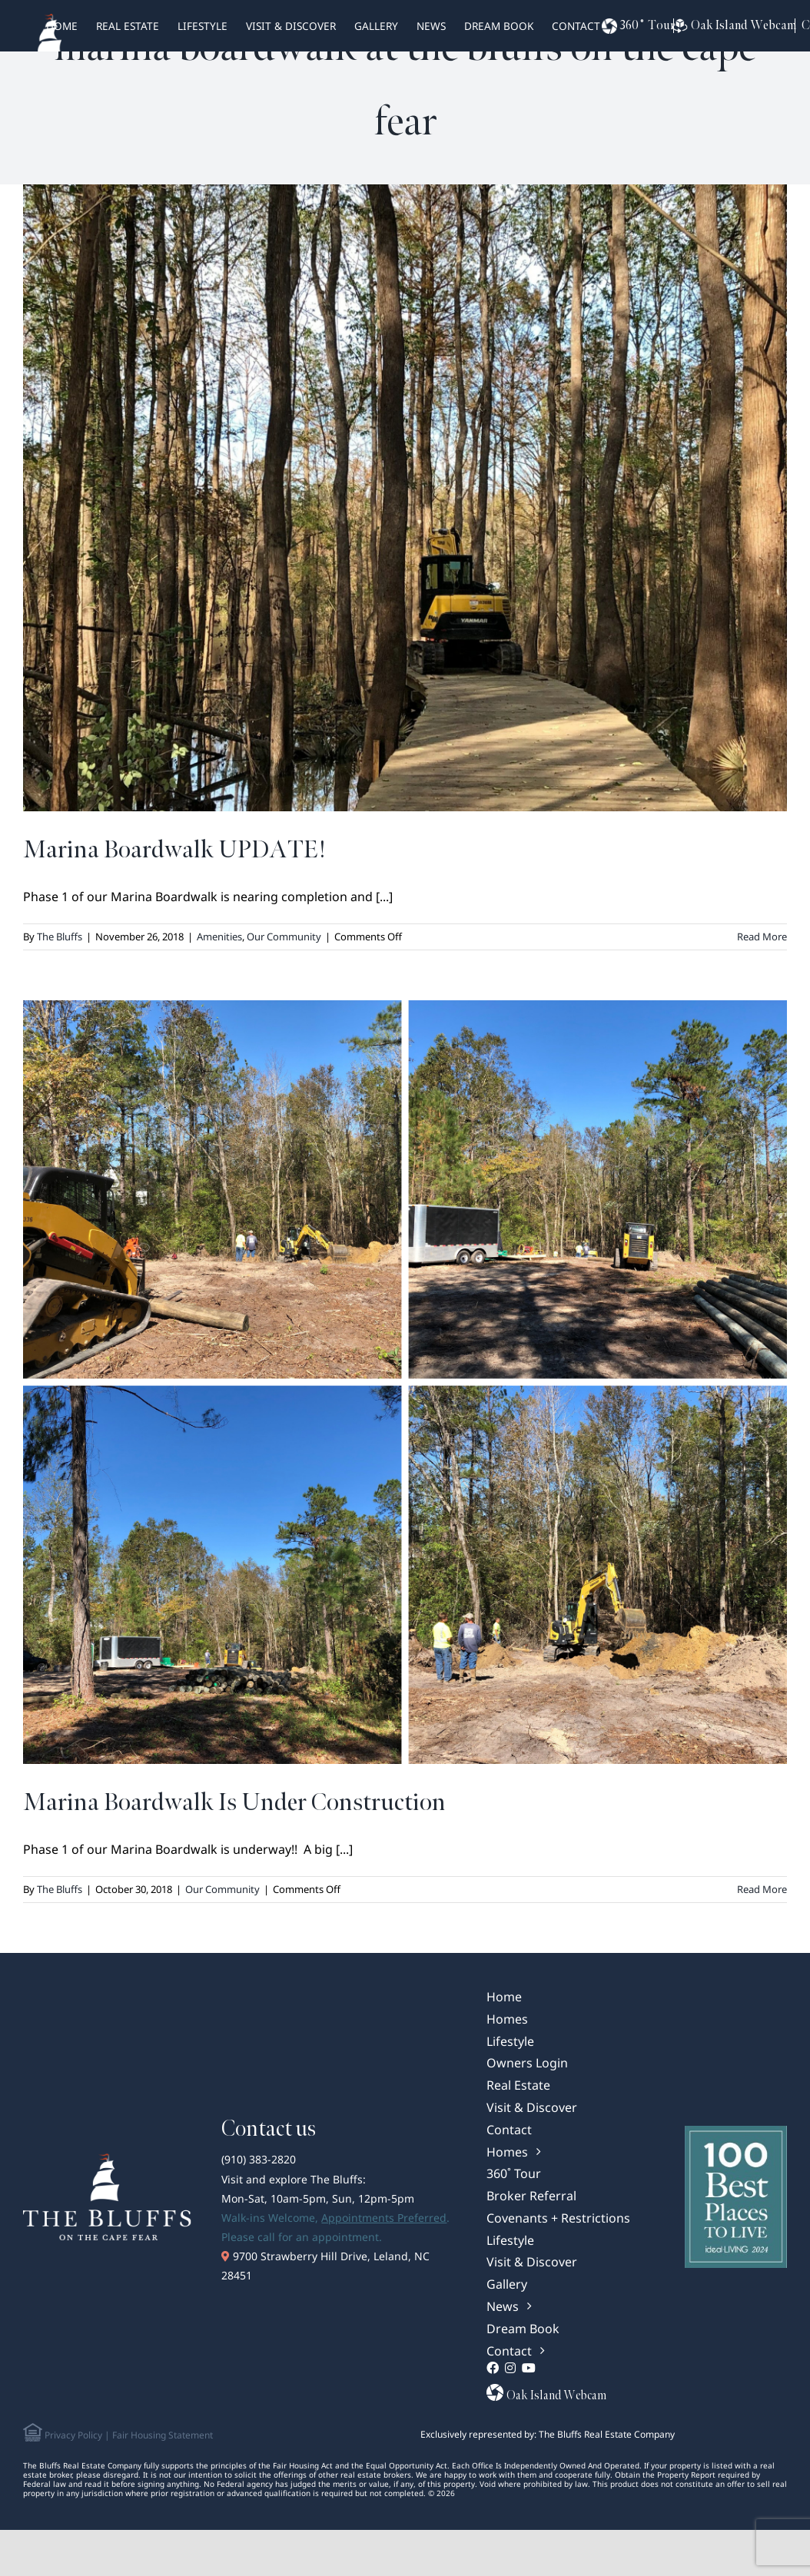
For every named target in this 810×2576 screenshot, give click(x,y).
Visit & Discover (291, 25)
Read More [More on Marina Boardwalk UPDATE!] (762, 936)
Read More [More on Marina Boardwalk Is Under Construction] (762, 1889)
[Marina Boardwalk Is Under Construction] (405, 1382)
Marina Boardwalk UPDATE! (174, 850)
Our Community (284, 936)
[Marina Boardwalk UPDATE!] (405, 497)
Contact (576, 25)
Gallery (376, 25)
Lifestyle (202, 25)
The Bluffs (59, 936)
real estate (127, 25)
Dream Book (498, 25)
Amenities (219, 936)
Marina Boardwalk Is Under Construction (234, 1803)
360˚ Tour (638, 26)
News (431, 25)
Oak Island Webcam (730, 25)
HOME (62, 25)
